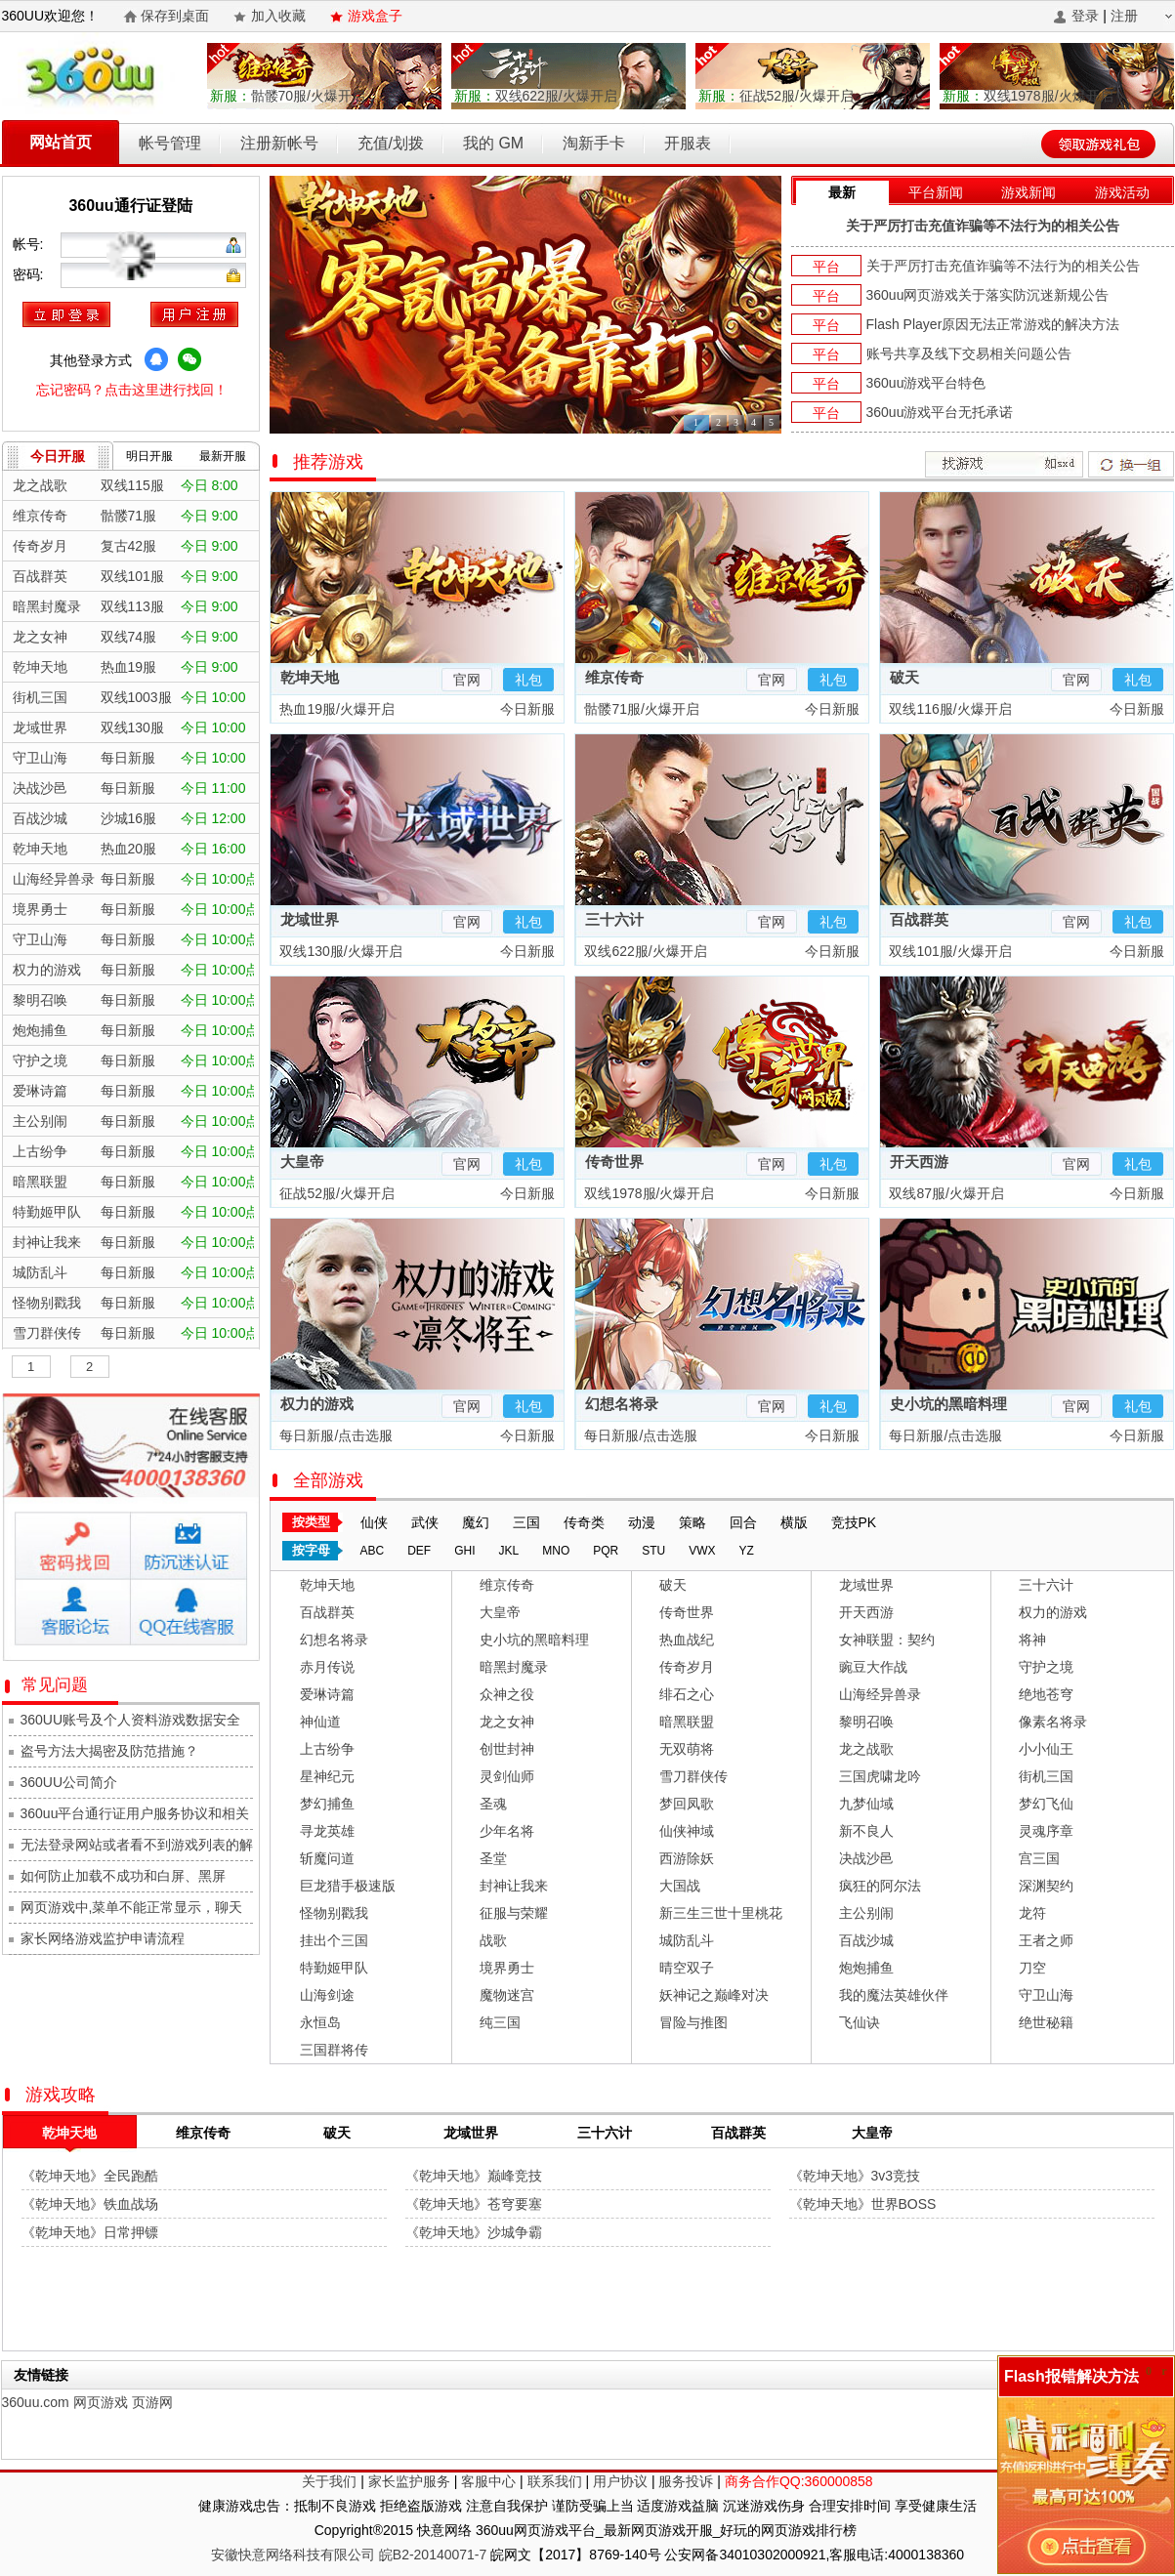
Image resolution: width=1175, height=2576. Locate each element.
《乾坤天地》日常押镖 (89, 2232)
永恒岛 (320, 2022)
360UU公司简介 (69, 1782)
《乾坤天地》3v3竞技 (855, 2175)
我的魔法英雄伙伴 (893, 1995)
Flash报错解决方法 (1071, 2376)
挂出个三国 (334, 1940)
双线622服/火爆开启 (535, 96)
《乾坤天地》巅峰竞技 (473, 2175)
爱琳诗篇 (327, 1694)
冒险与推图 (693, 2022)
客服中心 (488, 2481)
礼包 (528, 679)
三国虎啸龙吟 (880, 1776)
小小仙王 (1046, 1749)
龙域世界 (309, 919)
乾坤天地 (309, 677)
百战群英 (919, 919)
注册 (1124, 15)
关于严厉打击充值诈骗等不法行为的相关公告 (982, 225)
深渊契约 (1046, 1885)
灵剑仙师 (507, 1776)
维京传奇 (614, 677)
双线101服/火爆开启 (949, 951)
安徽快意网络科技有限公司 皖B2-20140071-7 (348, 2554)
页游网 (152, 2402)
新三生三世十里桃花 (720, 1913)
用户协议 (620, 2481)
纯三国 (500, 2022)
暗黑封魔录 (514, 1667)
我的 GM (493, 143)
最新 (842, 192)
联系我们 (554, 2481)
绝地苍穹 (1046, 1694)
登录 (1085, 15)
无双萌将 (686, 1749)
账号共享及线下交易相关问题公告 (968, 353)
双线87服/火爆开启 (945, 1193)
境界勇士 (507, 1967)
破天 (904, 677)
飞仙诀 (859, 2022)
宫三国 (1039, 1858)
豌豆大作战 (873, 1667)
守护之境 (1046, 1667)
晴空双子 (686, 1967)
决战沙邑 (866, 1858)
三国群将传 (334, 2049)
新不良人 (866, 1831)
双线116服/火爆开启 (949, 709)
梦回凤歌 (686, 1803)
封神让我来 (514, 1885)
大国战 (679, 1885)
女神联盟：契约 (887, 1639)
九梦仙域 (866, 1803)
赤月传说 (327, 1667)
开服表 (687, 143)
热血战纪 (686, 1639)
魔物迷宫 (507, 1995)
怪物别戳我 (334, 1913)
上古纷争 (327, 1749)
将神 (1032, 1639)
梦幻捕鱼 (327, 1803)
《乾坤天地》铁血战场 (89, 2204)
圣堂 (493, 1858)
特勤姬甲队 (334, 1967)
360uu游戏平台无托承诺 (940, 412)
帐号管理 (170, 143)
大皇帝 (302, 1161)
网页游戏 (100, 2402)
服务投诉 (685, 2481)
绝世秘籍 (1046, 2022)
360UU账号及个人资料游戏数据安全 (131, 1719)
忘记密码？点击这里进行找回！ (132, 389)
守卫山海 (1046, 1995)
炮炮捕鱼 (866, 1967)
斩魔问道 (327, 1858)
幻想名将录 (621, 1403)
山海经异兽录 (880, 1694)
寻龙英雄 (327, 1831)
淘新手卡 (594, 143)
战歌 (493, 1940)
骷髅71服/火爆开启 (640, 709)
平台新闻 (935, 192)
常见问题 (57, 1685)
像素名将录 (1053, 1721)
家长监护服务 (409, 2481)
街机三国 (1046, 1776)
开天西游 (919, 1161)
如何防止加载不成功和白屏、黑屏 (123, 1876)
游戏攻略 (60, 2094)
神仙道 (320, 1721)
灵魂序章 (1046, 1831)
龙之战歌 (866, 1749)
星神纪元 (327, 1776)
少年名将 (507, 1831)
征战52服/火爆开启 (776, 96)
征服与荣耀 (514, 1913)
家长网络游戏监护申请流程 (103, 1938)
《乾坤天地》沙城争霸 (473, 2232)
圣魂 (493, 1803)
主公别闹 (866, 1913)
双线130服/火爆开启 (339, 951)
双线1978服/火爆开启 (1028, 96)
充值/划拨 (390, 143)
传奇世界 (614, 1161)
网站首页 (60, 142)
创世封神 (507, 1749)
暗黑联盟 (686, 1721)
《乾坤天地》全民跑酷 (89, 2175)
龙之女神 (507, 1721)
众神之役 (507, 1694)
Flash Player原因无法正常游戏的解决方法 (993, 324)
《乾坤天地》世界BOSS (863, 2204)
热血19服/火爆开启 (335, 709)
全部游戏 (328, 1480)
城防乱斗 (686, 1940)
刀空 (1032, 1967)
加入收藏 (278, 15)
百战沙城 (866, 1940)
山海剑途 (327, 1995)
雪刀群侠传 (693, 1776)
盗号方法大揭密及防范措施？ (109, 1751)
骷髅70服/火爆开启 (287, 96)
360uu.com (35, 2402)
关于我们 (329, 2481)
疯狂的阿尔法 (880, 1885)
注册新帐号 (279, 143)
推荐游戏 (328, 462)
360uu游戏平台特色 (926, 383)
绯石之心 (686, 1694)
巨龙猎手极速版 (348, 1885)
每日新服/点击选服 (335, 1435)
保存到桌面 (175, 15)
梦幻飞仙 (1046, 1803)
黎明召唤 (866, 1721)
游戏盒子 (375, 15)
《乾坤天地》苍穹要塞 (473, 2204)
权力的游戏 (317, 1403)
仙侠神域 (686, 1831)
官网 (467, 679)
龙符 (1032, 1913)
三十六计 (614, 919)
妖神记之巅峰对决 (714, 1995)
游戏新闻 (1028, 192)
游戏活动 (1122, 192)
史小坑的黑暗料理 (948, 1403)
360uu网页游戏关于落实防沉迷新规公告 (988, 295)
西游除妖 (686, 1858)
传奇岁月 (686, 1667)
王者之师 (1046, 1940)
